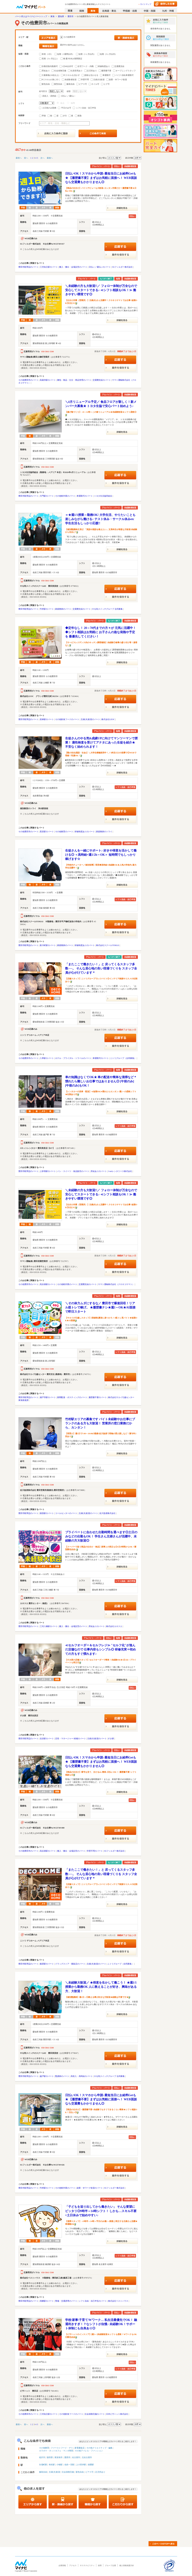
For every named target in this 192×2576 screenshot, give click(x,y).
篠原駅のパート (47, 1964)
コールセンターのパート (66, 1513)
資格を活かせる (91, 75)
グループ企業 (110, 2565)
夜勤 (80, 116)
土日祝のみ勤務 (49, 108)
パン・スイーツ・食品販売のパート (73, 1171)
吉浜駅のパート (47, 1738)
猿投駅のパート (47, 1513)
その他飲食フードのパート (67, 719)
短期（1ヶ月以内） (87, 54)
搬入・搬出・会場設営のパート (73, 267)
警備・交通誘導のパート (66, 2301)
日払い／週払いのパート (100, 267)
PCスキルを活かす (71, 75)
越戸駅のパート (47, 2076)
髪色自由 (46, 84)
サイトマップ (145, 4)
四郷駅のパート (47, 2301)
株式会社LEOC (108, 719)
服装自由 (71, 84)
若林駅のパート (47, 719)
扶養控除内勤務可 (50, 66)
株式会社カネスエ (114, 1626)
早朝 (44, 116)
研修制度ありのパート (85, 831)
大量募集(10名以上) (50, 75)
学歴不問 (85, 79)
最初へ (19, 158)
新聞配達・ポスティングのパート (72, 1397)
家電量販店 (80, 2448)
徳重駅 (91, 2464)
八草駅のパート (47, 1058)
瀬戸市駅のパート (48, 1397)
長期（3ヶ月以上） (50, 58)
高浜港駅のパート (48, 1284)
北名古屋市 (87, 2457)
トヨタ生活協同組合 (103, 496)
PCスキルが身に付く (51, 79)
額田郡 (50, 2457)
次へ (42, 158)
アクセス (73, 2565)
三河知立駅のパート (49, 267)
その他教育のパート (64, 831)
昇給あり (46, 71)
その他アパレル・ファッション (89, 2451)
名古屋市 (76, 2457)
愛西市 (67, 2457)
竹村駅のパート (47, 609)
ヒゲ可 (107, 84)
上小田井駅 (81, 2464)
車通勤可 (107, 75)
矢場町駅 (43, 2464)
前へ (26, 158)
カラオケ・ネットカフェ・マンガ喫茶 (56, 2451)
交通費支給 (119, 66)
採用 (100, 2565)
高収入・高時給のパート (82, 2076)
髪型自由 (58, 84)
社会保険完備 (60, 71)
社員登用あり (77, 71)
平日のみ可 (66, 108)
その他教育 (44, 2448)
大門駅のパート (47, 496)
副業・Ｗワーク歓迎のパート (90, 2188)
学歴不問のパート (95, 1851)
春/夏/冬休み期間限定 (72, 58)
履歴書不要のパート (98, 1397)
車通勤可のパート (85, 496)
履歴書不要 (106, 71)
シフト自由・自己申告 (86, 108)
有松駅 (52, 2464)
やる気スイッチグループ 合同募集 (107, 609)
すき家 (111, 1738)
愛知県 (61, 16)
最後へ (50, 158)
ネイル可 (95, 84)
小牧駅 (59, 2464)
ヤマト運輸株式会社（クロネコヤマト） (116, 1284)
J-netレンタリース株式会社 (120, 1171)
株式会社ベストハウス (118, 2301)
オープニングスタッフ (126, 71)
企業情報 (62, 2565)
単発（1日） (47, 54)
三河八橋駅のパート (49, 1626)
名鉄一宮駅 (69, 2464)
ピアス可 (83, 84)
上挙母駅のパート (48, 1171)
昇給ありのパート (99, 1171)
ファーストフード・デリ (62, 2448)
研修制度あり (104, 66)
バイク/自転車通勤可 (124, 75)
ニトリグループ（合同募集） (123, 1058)
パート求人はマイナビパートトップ (31, 16)
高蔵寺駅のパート (48, 380)
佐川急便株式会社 (107, 1513)
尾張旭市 (58, 2457)
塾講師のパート (62, 2076)
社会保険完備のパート (95, 2414)
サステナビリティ (87, 2565)
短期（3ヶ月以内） (108, 54)
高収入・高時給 (49, 96)
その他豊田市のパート (28, 380)
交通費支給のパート (102, 380)
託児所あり (92, 71)
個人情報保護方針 (126, 2565)
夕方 (65, 116)
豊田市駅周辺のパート (28, 267)
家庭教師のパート (63, 609)
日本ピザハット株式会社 (117, 2414)
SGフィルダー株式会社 (122, 267)
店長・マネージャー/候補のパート (70, 1738)
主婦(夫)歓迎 (99, 79)
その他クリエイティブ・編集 (99, 2448)
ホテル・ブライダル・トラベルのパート (73, 1058)
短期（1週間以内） (65, 54)
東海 (52, 16)
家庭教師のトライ (104, 831)
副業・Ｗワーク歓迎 (118, 79)
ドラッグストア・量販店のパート (70, 1964)
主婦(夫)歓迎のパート (90, 719)
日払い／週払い (68, 96)
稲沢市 (42, 2457)
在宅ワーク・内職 (86, 66)
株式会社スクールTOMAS (107, 945)
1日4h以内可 (67, 66)
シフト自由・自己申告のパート (93, 2301)
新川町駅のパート (48, 945)
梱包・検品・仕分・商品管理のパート (74, 380)
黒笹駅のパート (47, 831)
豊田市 (71, 16)
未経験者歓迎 (71, 79)
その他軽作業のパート (65, 496)
